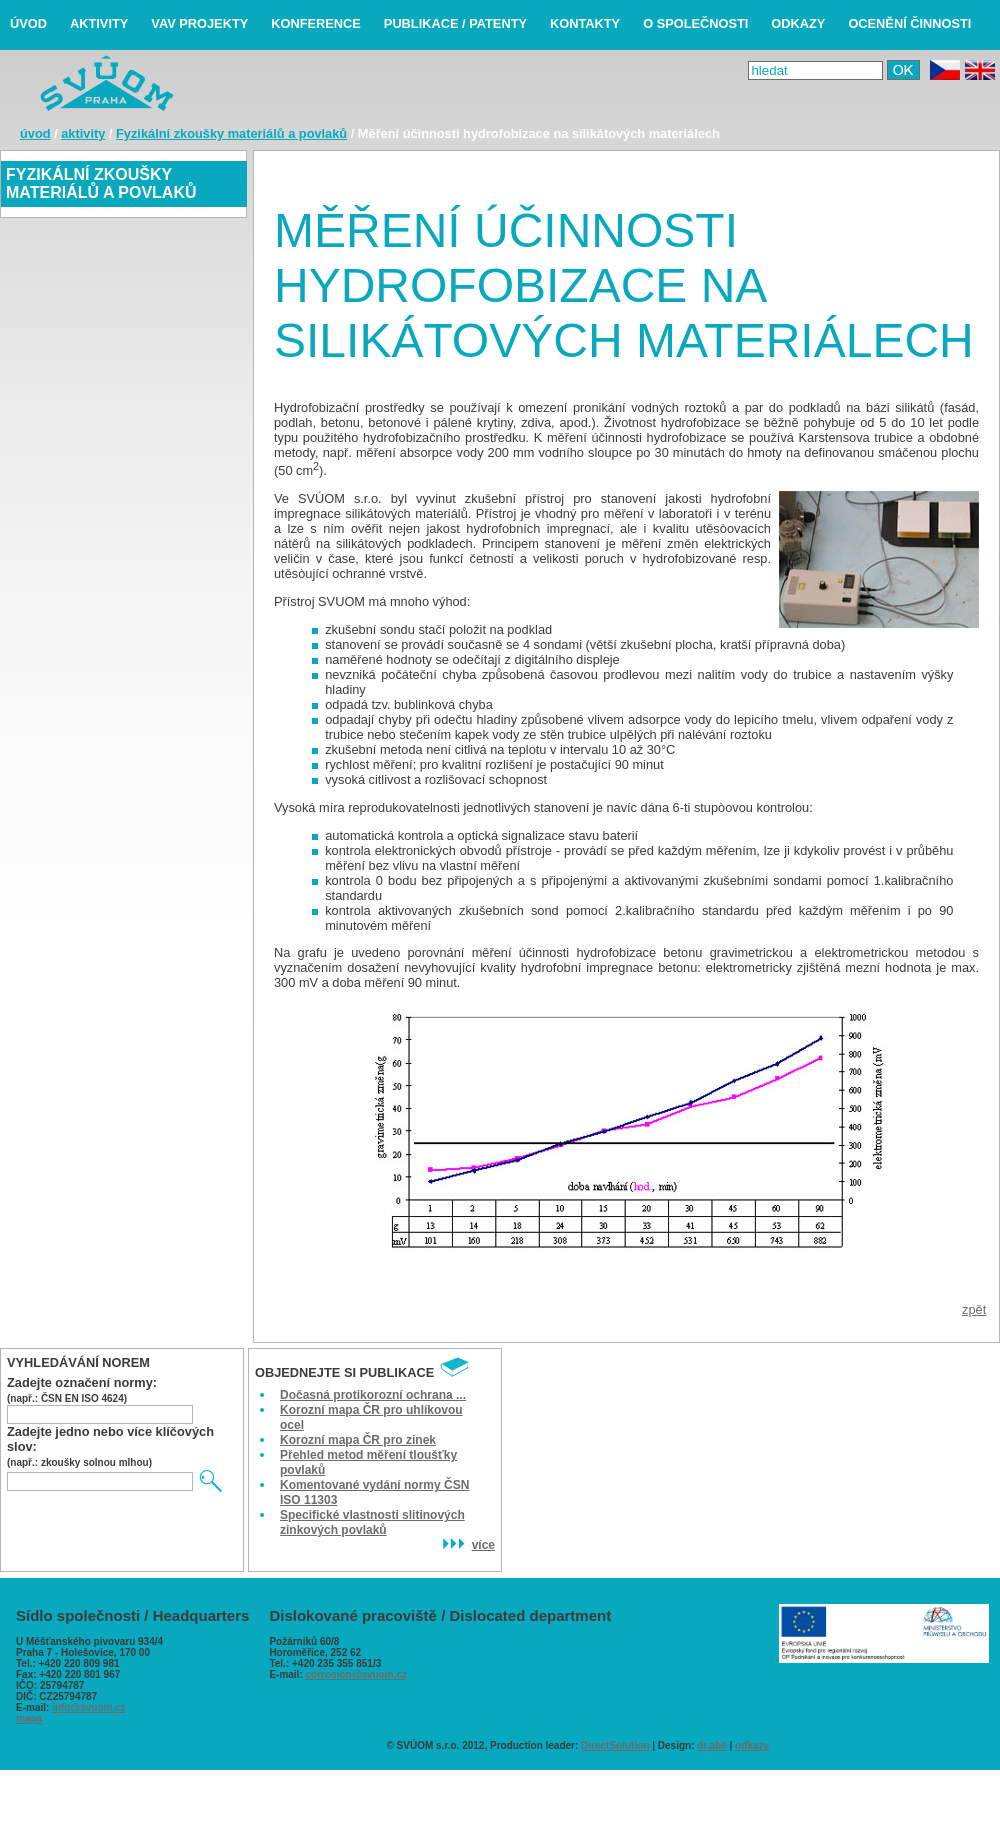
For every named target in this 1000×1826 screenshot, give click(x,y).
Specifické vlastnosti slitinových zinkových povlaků (372, 1522)
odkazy (798, 23)
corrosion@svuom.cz (356, 1674)
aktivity (99, 23)
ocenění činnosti (909, 23)
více (467, 1545)
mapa (29, 1718)
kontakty (585, 23)
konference (316, 23)
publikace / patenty (455, 23)
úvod (28, 23)
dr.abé (711, 1745)
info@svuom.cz (89, 1707)
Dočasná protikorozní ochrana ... (373, 1395)
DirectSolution (615, 1745)
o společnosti (695, 23)
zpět (974, 1309)
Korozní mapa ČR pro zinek (358, 1440)
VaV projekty (199, 23)
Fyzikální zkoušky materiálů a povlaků (231, 133)
